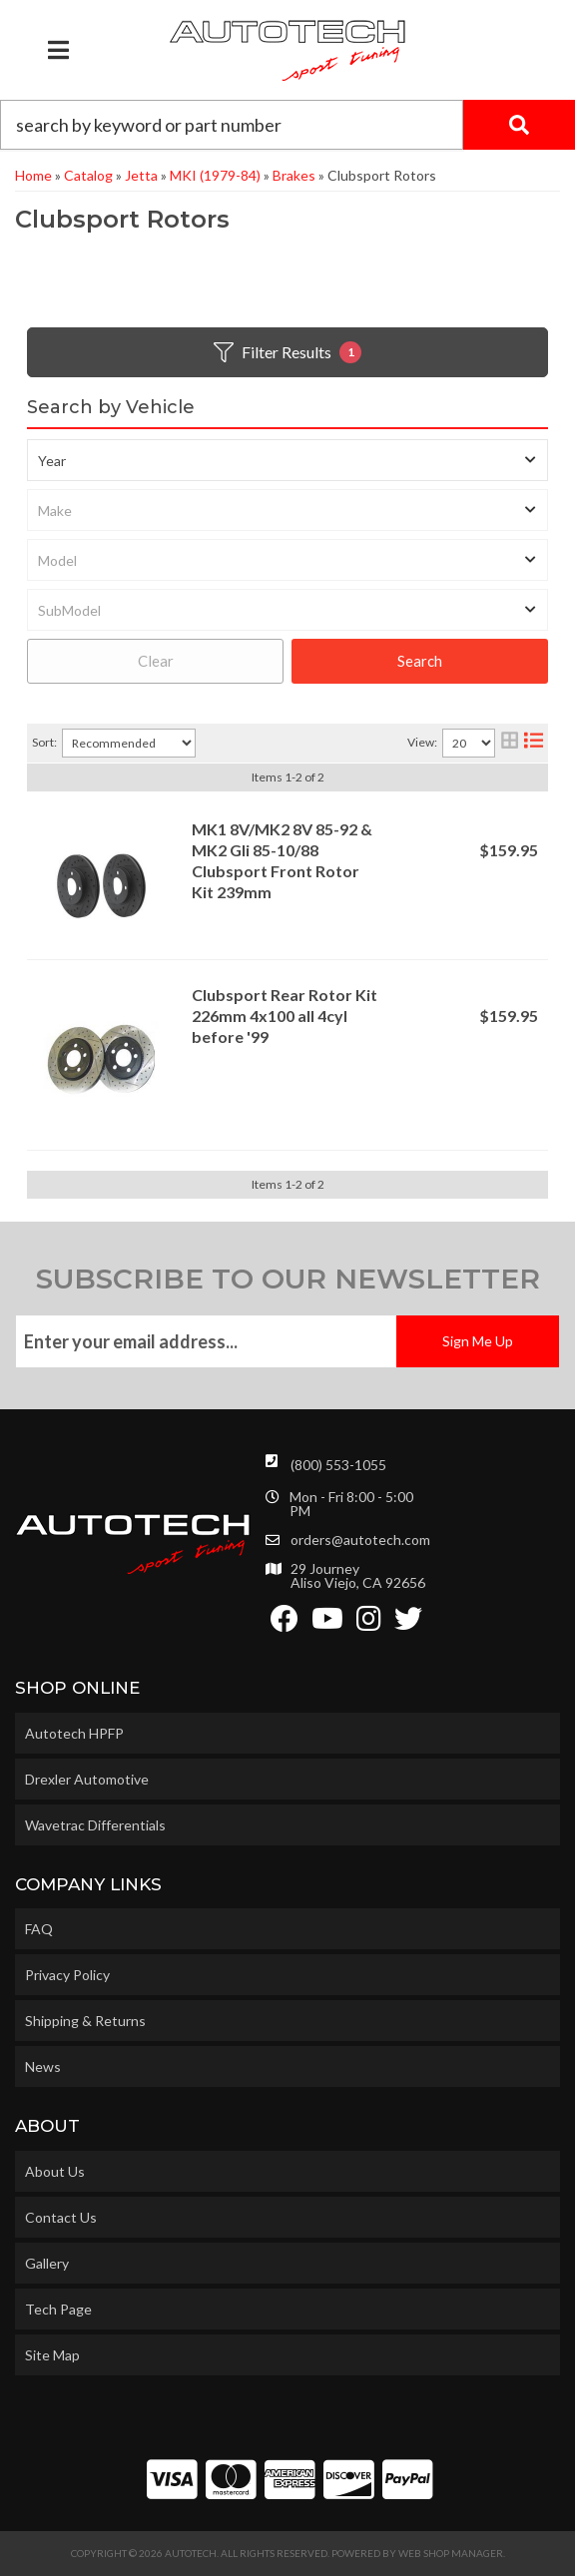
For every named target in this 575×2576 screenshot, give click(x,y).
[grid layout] (509, 743)
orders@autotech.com (360, 1540)
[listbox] (287, 460)
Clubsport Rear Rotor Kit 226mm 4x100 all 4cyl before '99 (284, 1015)
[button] (287, 125)
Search (419, 661)
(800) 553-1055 (338, 1464)
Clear (156, 661)
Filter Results (287, 352)
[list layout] (533, 743)
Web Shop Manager (450, 2553)
